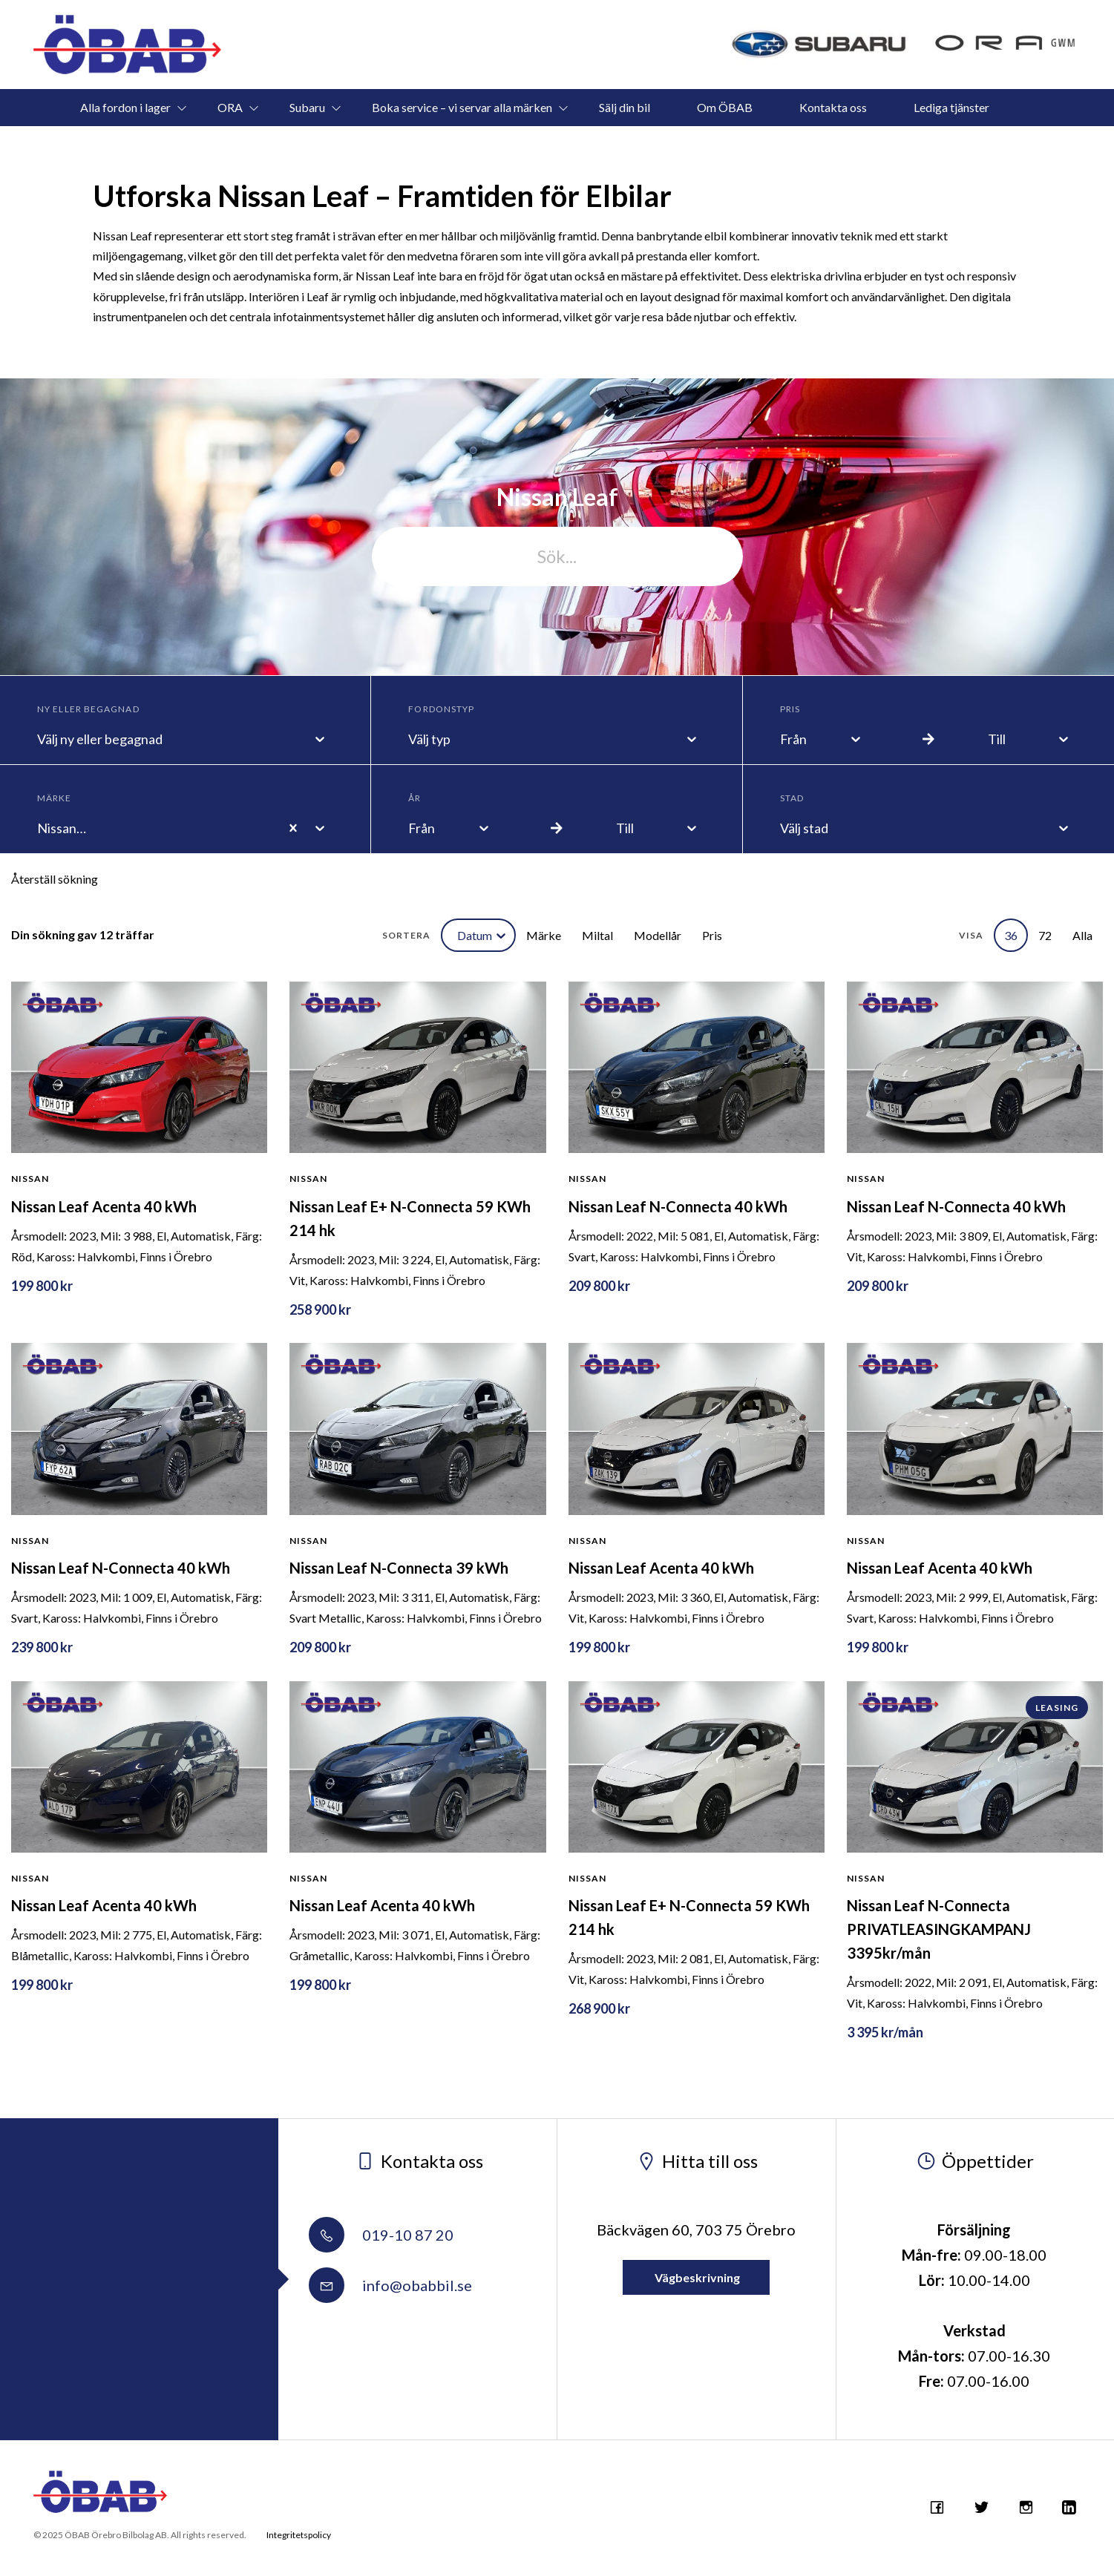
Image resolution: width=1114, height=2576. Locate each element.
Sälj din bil (624, 107)
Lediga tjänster (951, 107)
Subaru (307, 107)
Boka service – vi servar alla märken (462, 107)
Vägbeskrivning (696, 2277)
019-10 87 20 (381, 2234)
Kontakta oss (833, 107)
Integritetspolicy (298, 2534)
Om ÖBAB (725, 107)
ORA (230, 107)
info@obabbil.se (390, 2285)
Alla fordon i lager (125, 107)
